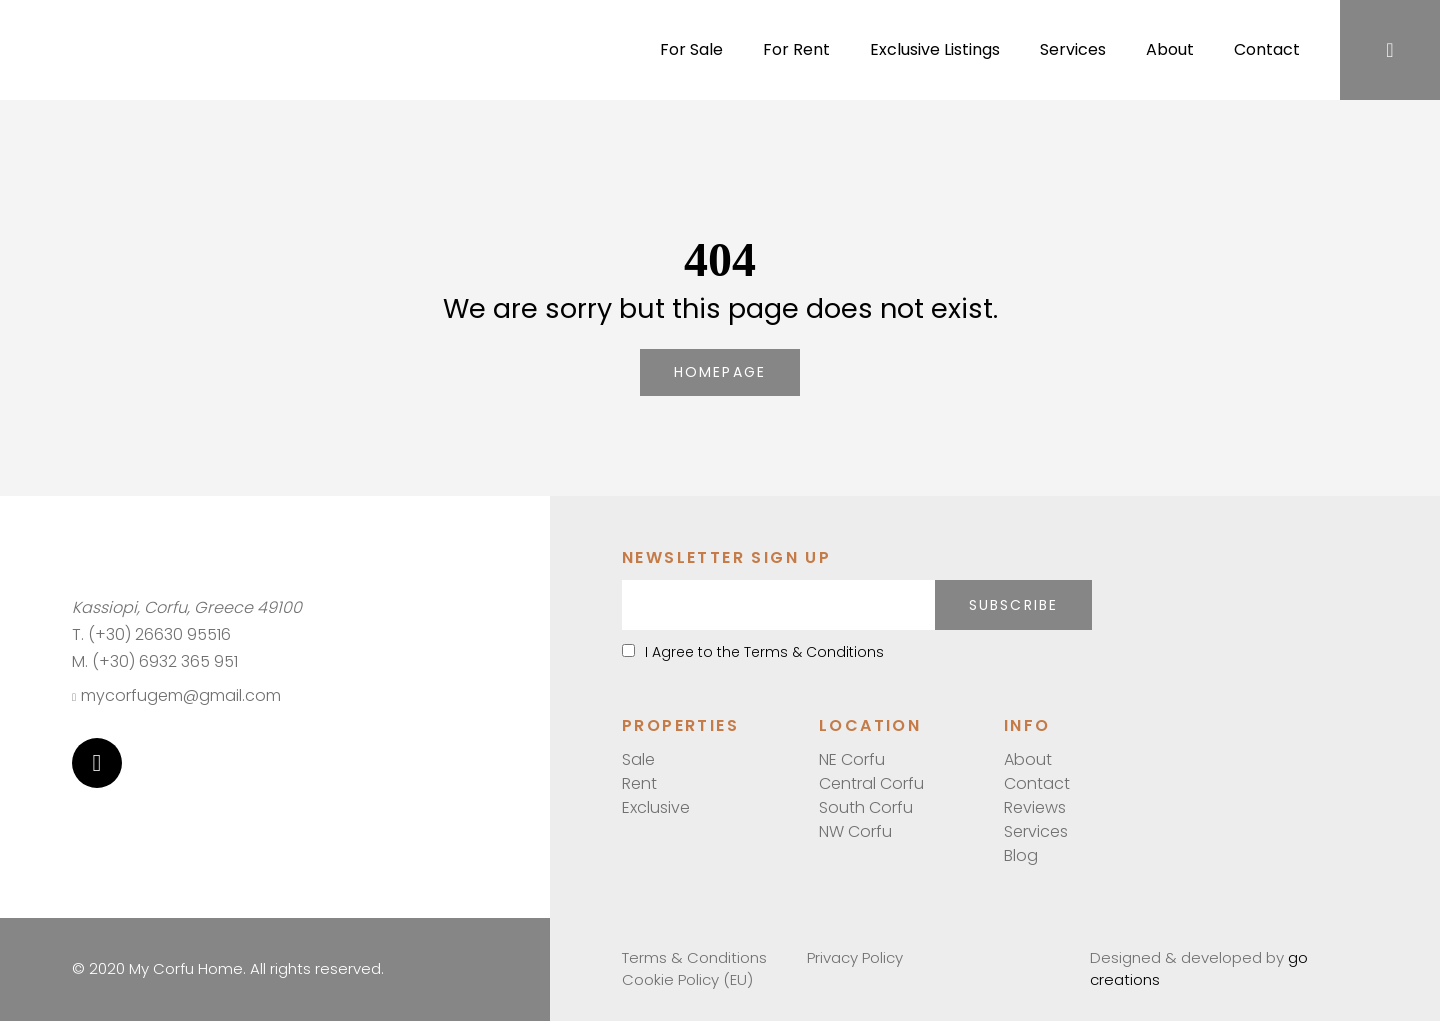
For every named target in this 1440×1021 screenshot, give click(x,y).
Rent (639, 783)
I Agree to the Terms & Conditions (753, 652)
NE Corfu (852, 759)
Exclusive (656, 807)
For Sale (691, 49)
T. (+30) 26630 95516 (151, 634)
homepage (720, 372)
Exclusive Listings (935, 49)
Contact (1267, 49)
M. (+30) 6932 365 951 (155, 661)
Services (1073, 49)
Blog (1021, 855)
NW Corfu (855, 831)
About (1170, 49)
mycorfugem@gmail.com (176, 695)
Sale (638, 759)
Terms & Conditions (694, 957)
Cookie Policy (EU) (687, 979)
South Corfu (866, 807)
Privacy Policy (855, 957)
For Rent (796, 49)
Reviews (1035, 807)
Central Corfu (871, 783)
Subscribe (1013, 605)
